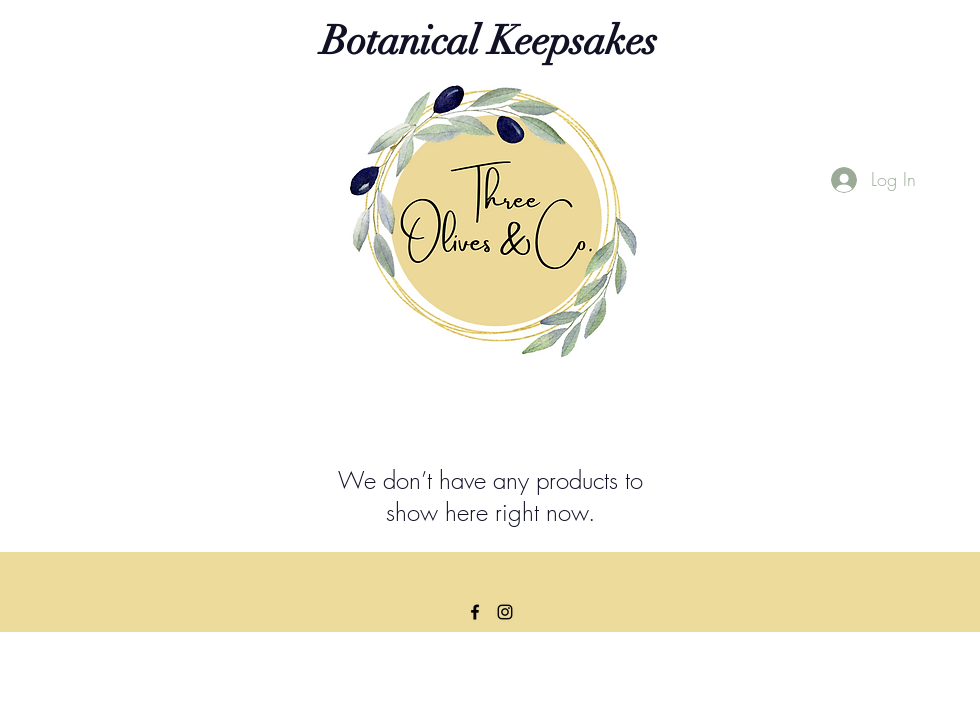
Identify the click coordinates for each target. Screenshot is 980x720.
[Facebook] (475, 612)
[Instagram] (505, 612)
